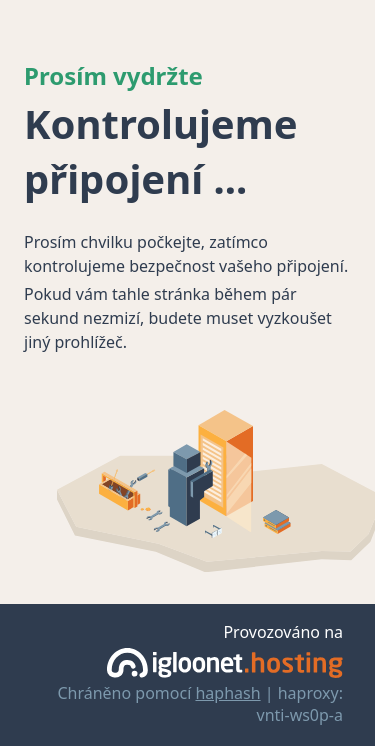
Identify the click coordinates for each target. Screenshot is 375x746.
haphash (227, 693)
